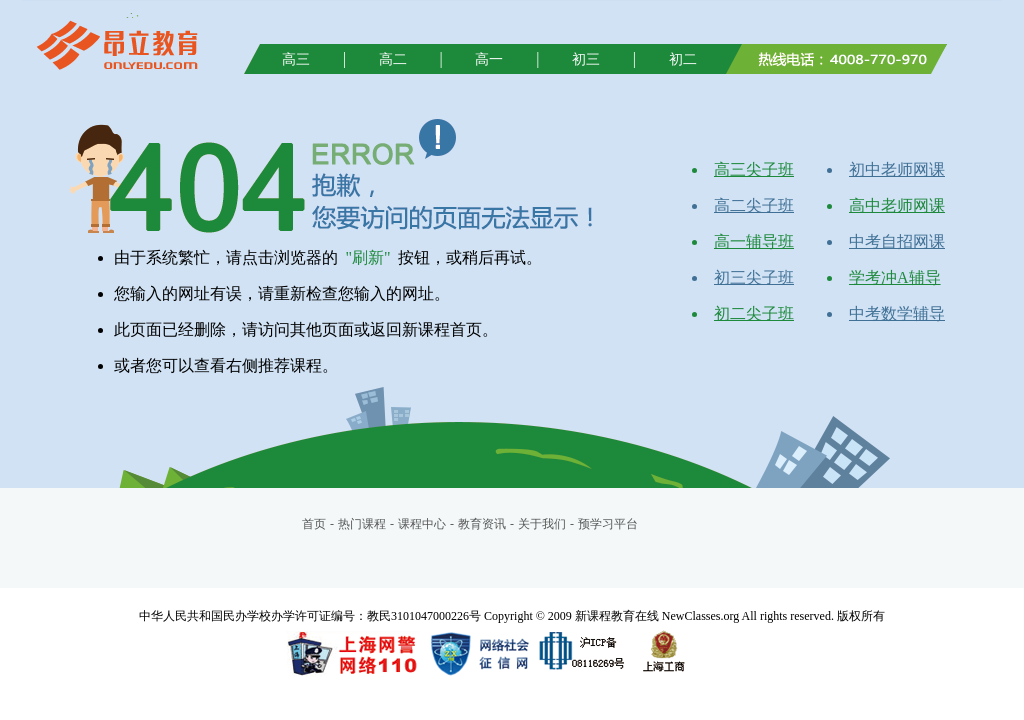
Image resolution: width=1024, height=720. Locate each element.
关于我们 (542, 524)
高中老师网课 (897, 205)
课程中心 (422, 524)
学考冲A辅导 (895, 277)
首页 (314, 524)
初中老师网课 (897, 169)
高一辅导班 (754, 241)
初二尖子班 (754, 313)
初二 (683, 59)
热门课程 (362, 524)
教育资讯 (482, 524)
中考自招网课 (897, 241)
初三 (586, 59)
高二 (393, 59)
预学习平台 (608, 524)
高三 (296, 59)
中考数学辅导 (897, 313)
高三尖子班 (754, 169)
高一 (489, 59)
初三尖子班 (754, 277)
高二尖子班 (754, 205)
